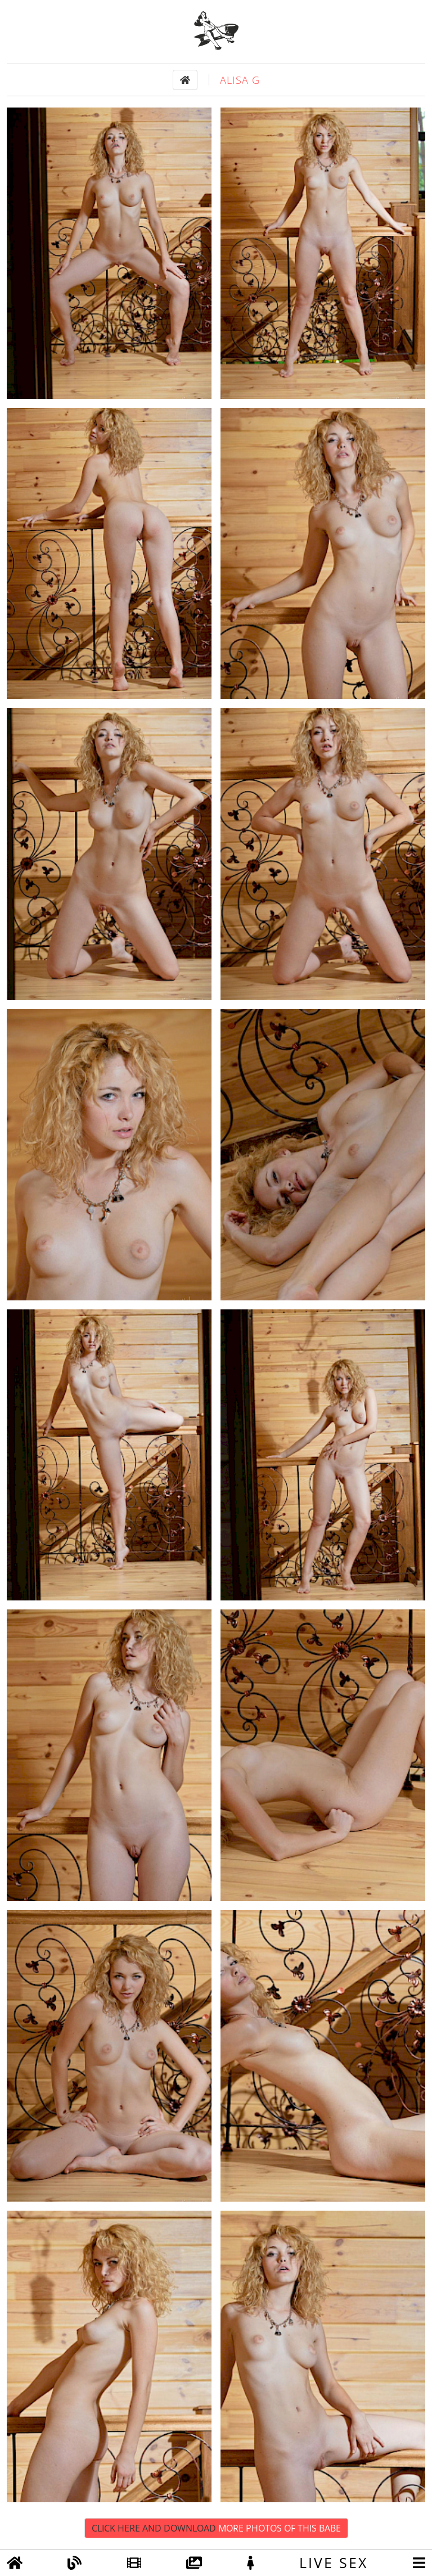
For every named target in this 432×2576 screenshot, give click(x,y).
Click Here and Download (216, 2528)
